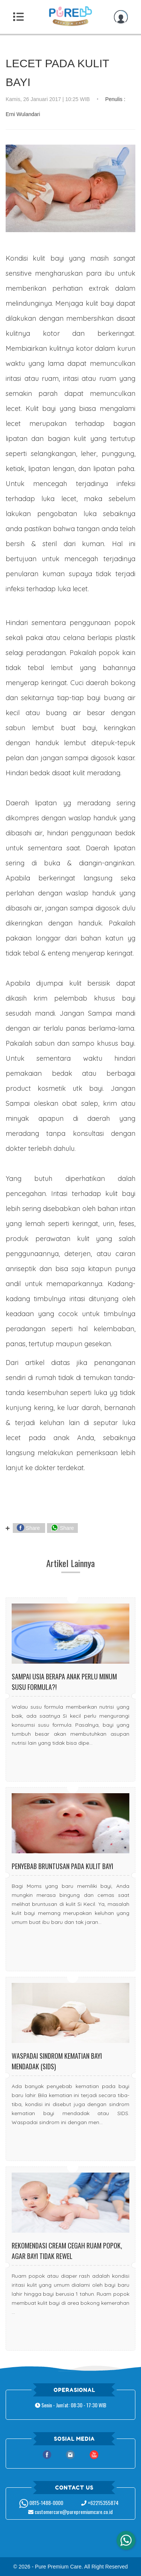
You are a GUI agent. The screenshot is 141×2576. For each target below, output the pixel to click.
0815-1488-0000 (41, 2503)
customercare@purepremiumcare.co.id (70, 2512)
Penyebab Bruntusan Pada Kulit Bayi (62, 1866)
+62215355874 (99, 2503)
